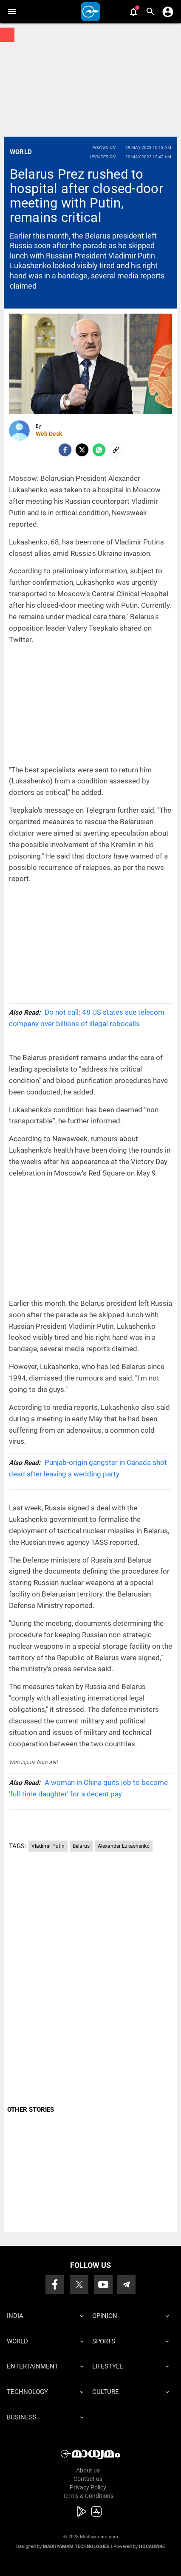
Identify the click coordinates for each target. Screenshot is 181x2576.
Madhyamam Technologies (76, 2546)
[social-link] (116, 450)
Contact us (88, 2478)
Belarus (81, 1846)
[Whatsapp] (99, 450)
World (21, 152)
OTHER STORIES (30, 2109)
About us (88, 2470)
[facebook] (65, 450)
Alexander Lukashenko (124, 1846)
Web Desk (49, 433)
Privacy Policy (88, 2487)
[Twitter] (82, 450)
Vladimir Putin (48, 1846)
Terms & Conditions (87, 2495)
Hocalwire (152, 2546)
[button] (11, 11)
